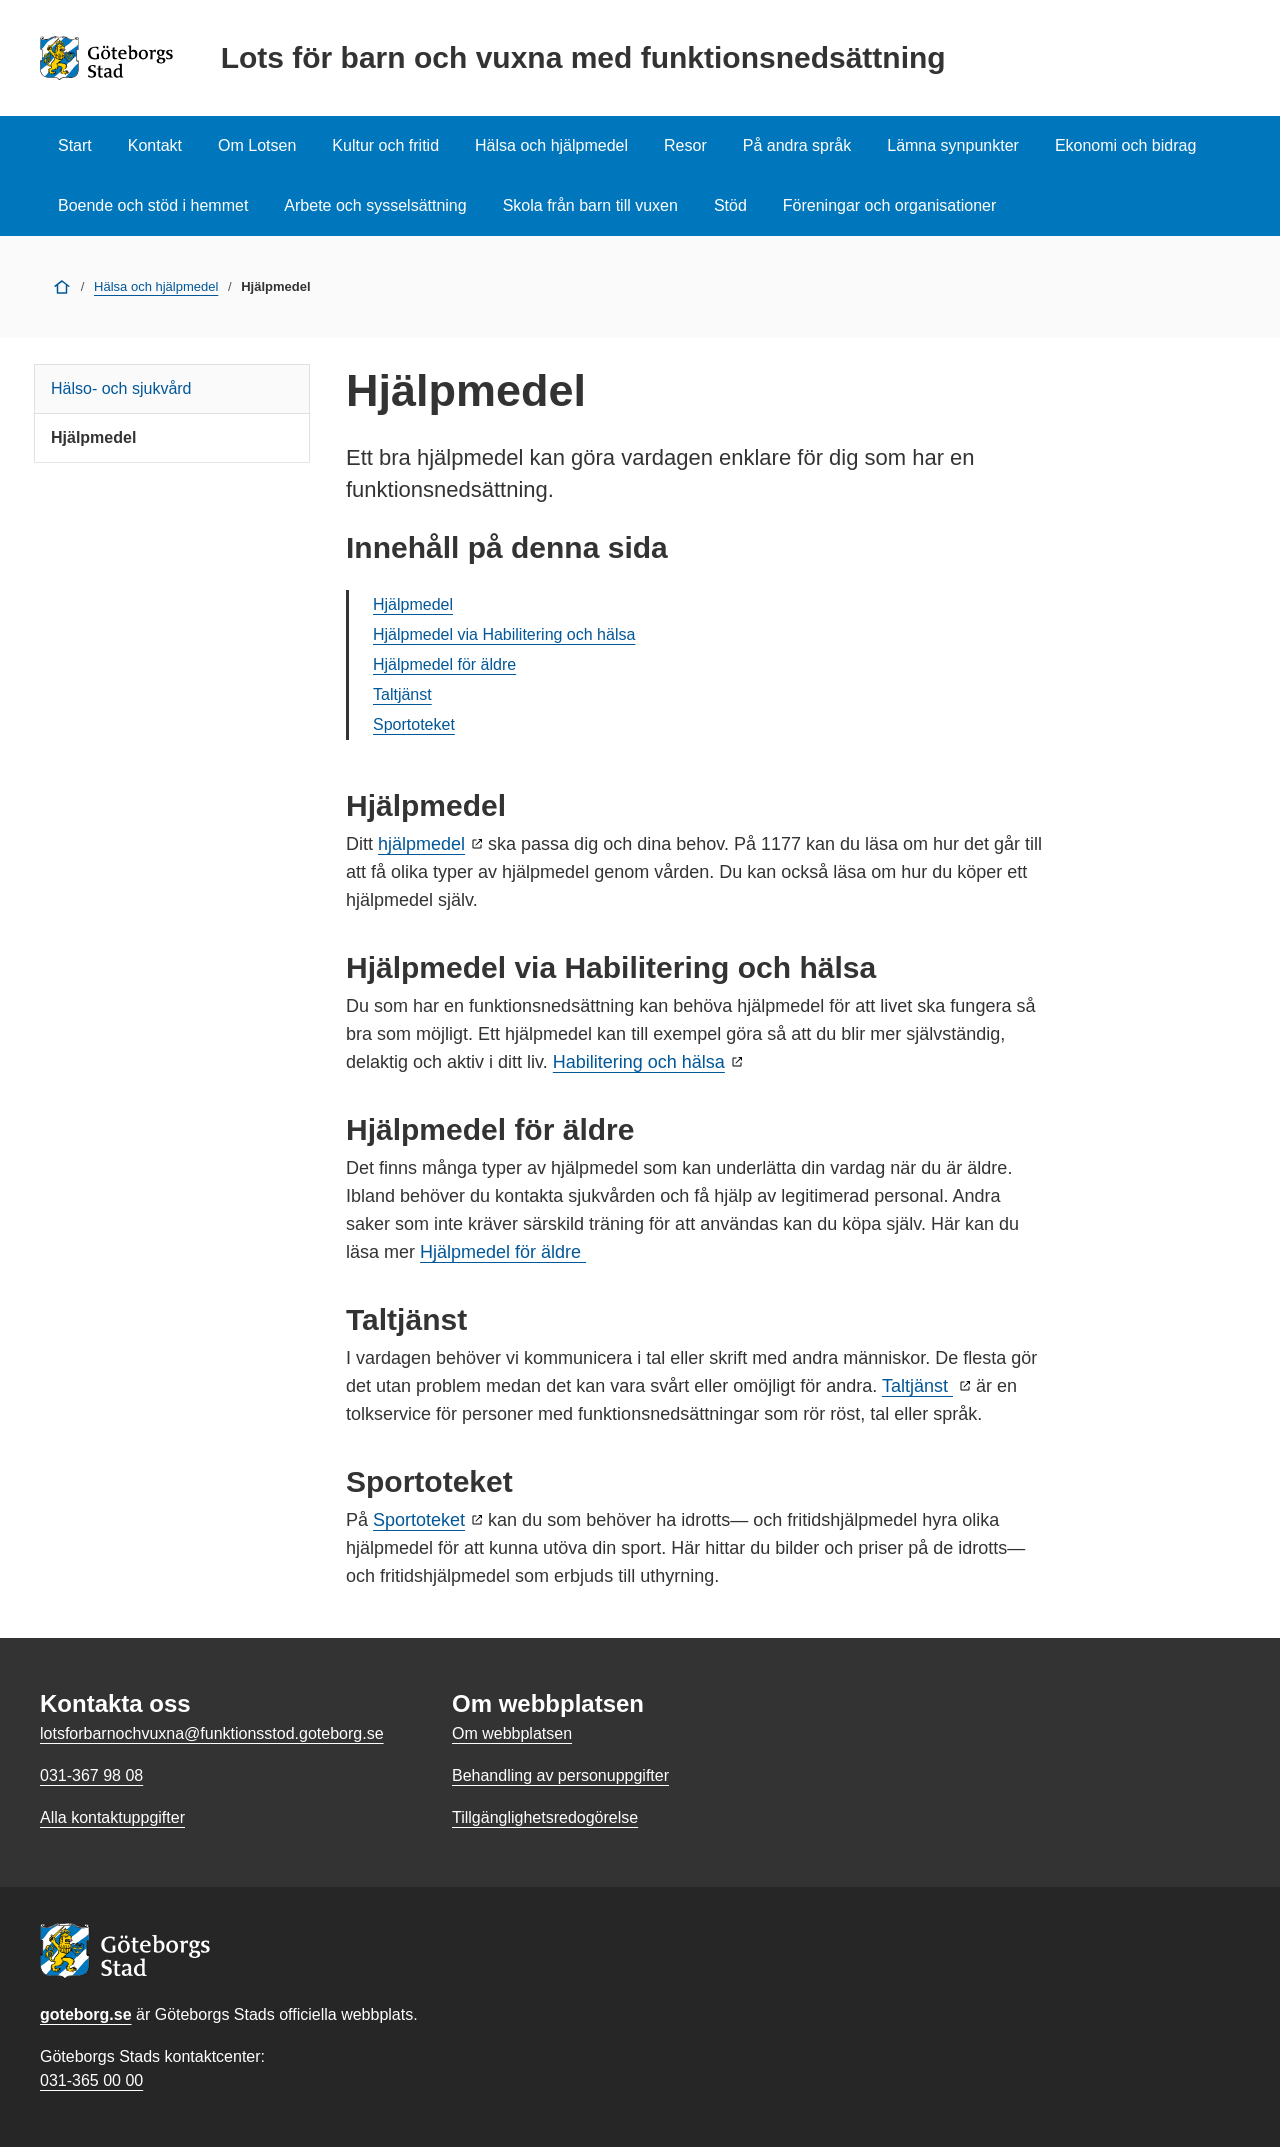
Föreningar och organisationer (889, 205)
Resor (685, 145)
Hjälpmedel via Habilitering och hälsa (504, 634)
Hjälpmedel (93, 437)
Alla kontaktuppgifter (112, 1817)
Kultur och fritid (385, 145)
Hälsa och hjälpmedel (551, 145)
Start (75, 145)
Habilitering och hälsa (639, 1062)
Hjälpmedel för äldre (444, 664)
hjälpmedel (421, 844)
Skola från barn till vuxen (590, 205)
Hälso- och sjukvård (121, 388)
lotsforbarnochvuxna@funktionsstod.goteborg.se (212, 1733)
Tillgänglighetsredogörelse (545, 1817)
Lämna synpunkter (953, 145)
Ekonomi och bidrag (1125, 145)
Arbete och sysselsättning (375, 205)
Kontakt (155, 145)
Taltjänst (402, 694)
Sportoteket (414, 724)
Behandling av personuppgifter (560, 1775)
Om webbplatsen (512, 1733)
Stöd (730, 205)
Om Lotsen (257, 145)
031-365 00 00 (91, 2080)
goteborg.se (86, 2014)
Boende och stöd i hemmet (153, 205)
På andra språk (797, 145)
